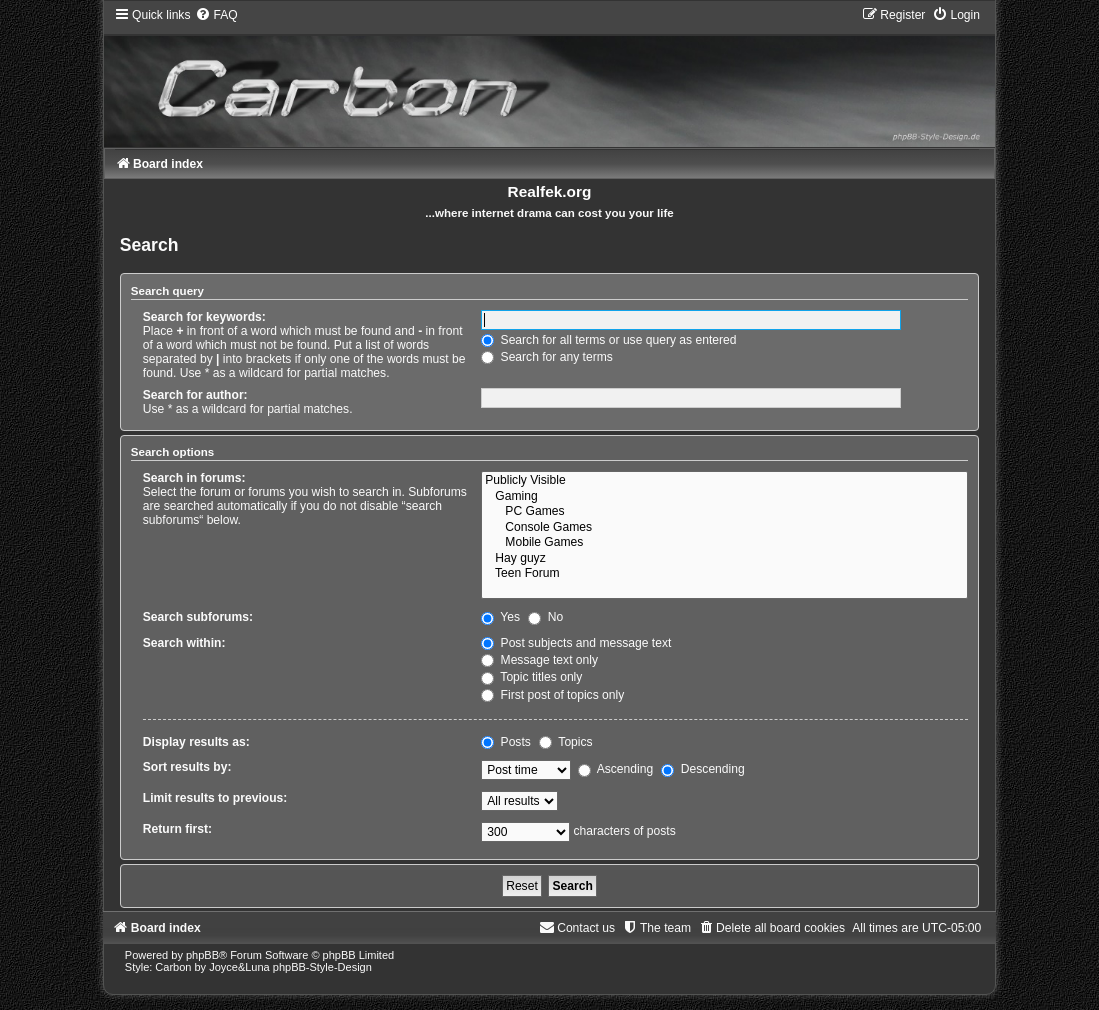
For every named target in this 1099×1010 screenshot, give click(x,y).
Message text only (539, 660)
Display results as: (196, 742)
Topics (565, 742)
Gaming (724, 497)
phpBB (202, 955)
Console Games (724, 528)
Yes (500, 617)
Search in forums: (194, 478)
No (545, 617)
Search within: (184, 643)
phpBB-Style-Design (322, 967)
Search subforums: (198, 617)
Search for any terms (547, 357)
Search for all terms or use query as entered (608, 340)
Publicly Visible (724, 481)
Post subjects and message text (576, 643)
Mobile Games (724, 543)
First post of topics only (552, 695)
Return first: (177, 829)
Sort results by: (187, 767)
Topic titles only (531, 677)
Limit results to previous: (215, 798)
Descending (702, 769)
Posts (506, 742)
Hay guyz (724, 559)
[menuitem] (216, 15)
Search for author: (195, 395)
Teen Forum (724, 574)
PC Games (724, 512)
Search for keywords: (204, 317)
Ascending (615, 769)
